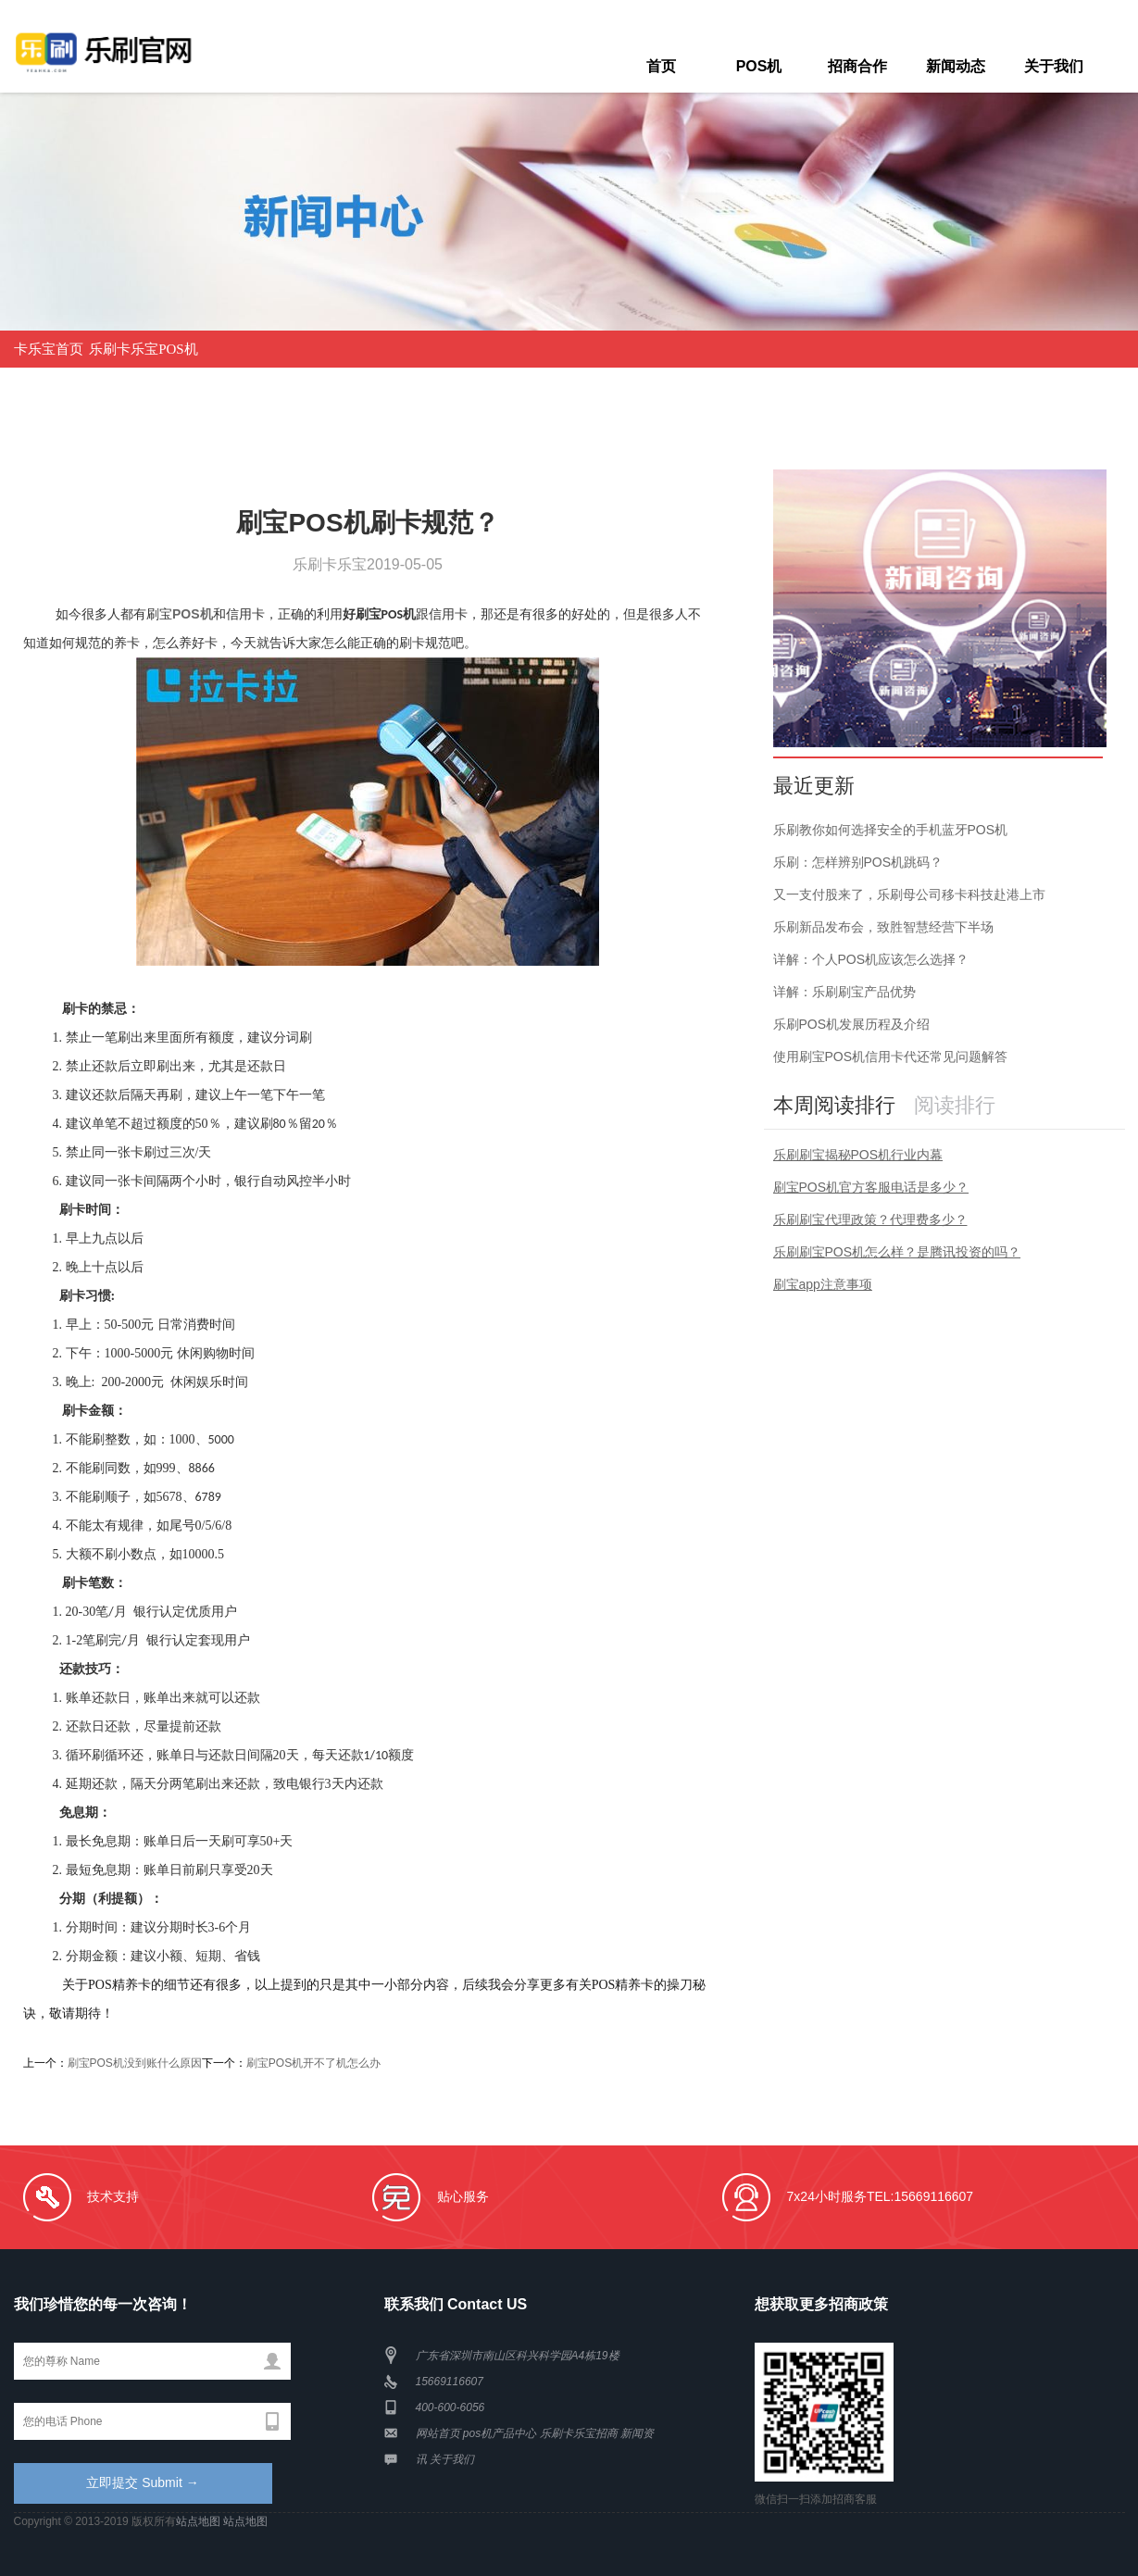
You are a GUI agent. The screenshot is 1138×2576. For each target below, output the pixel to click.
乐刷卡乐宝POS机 (143, 349)
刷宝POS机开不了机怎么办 (313, 2063)
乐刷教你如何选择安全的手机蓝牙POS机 (890, 829)
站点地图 (198, 2521)
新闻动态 (955, 66)
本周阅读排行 (834, 1105)
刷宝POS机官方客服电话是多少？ (871, 1187)
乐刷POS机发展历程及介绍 (852, 1024)
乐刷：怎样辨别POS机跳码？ (858, 862)
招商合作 (857, 66)
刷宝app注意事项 (822, 1284)
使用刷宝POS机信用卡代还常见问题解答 (890, 1056)
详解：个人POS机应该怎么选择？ (871, 959)
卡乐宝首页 (48, 349)
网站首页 (438, 2433)
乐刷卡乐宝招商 (579, 2433)
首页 (661, 66)
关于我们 (1053, 66)
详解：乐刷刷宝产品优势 (844, 991)
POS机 (759, 66)
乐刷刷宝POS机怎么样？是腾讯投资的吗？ (897, 1251)
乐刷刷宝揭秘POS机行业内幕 (858, 1154)
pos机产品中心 (499, 2433)
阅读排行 (954, 1105)
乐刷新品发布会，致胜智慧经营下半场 (883, 926)
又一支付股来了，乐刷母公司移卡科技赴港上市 (909, 894)
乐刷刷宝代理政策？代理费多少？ (870, 1219)
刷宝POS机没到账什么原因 (135, 2063)
